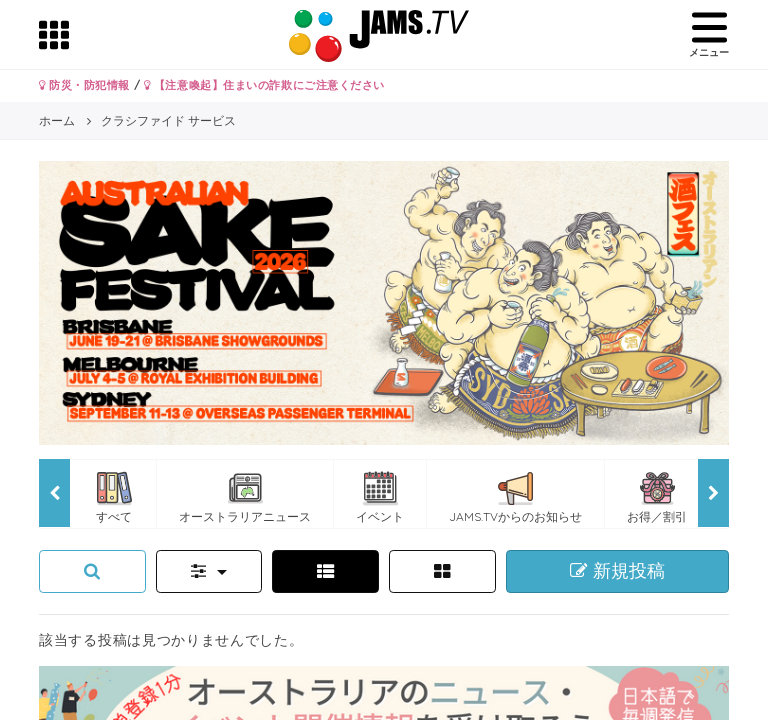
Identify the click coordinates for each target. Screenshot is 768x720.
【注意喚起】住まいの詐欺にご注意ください (264, 85)
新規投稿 (617, 571)
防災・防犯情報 (84, 85)
